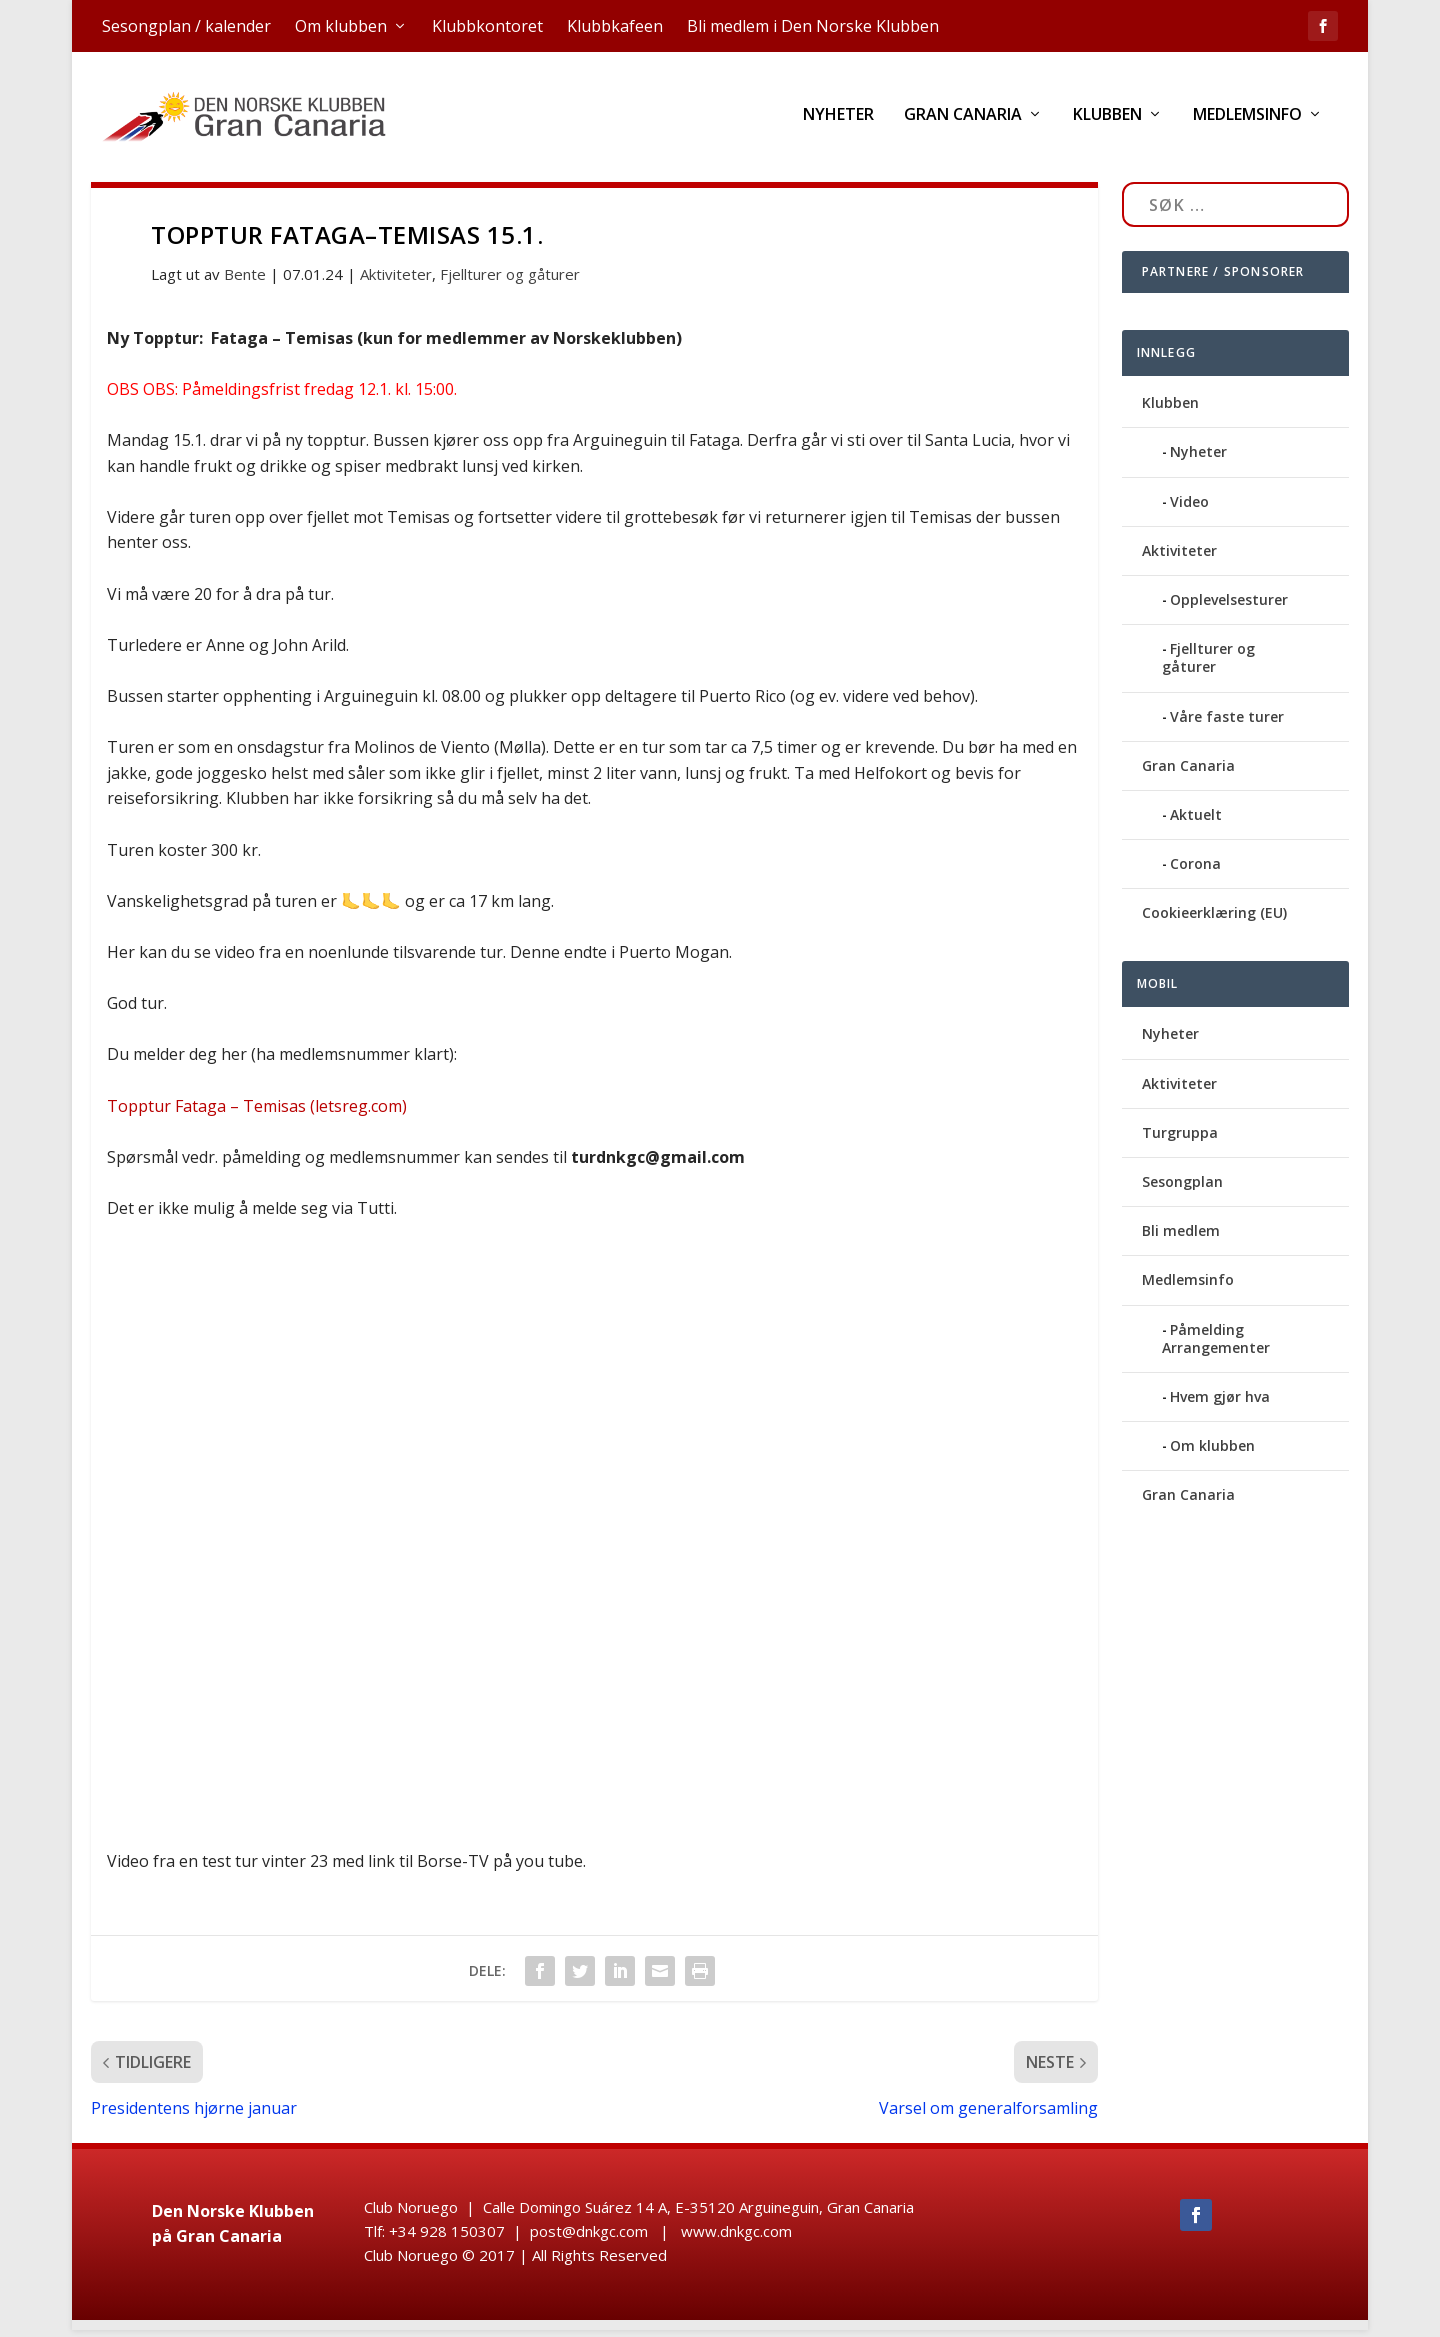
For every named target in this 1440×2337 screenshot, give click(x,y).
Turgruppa (1180, 1139)
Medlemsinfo (1247, 122)
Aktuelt (1196, 821)
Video (1189, 508)
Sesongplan (1182, 1188)
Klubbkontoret (487, 26)
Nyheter (838, 122)
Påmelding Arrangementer (1216, 1345)
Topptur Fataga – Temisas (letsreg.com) (257, 1113)
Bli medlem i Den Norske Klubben (813, 26)
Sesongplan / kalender (186, 26)
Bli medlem (1181, 1237)
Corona (1195, 870)
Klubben (1107, 122)
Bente (245, 281)
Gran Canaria (963, 122)
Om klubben (341, 26)
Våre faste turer (1227, 723)
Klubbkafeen (615, 26)
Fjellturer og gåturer (510, 281)
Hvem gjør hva (1220, 1403)
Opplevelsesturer (1229, 606)
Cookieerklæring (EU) (1214, 919)
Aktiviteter (396, 281)
